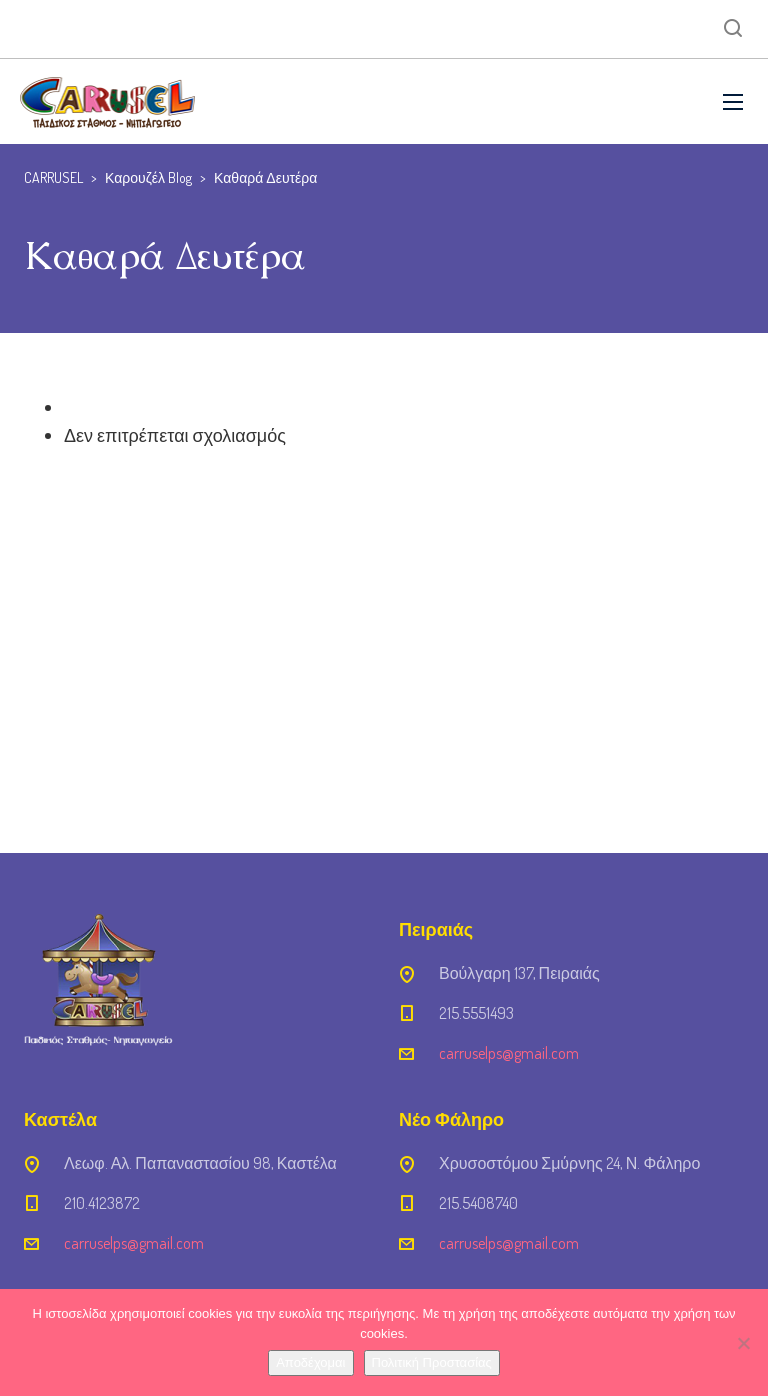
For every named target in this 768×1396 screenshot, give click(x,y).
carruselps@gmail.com (509, 1053)
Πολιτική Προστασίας (432, 1362)
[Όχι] (743, 1343)
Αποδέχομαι (310, 1362)
